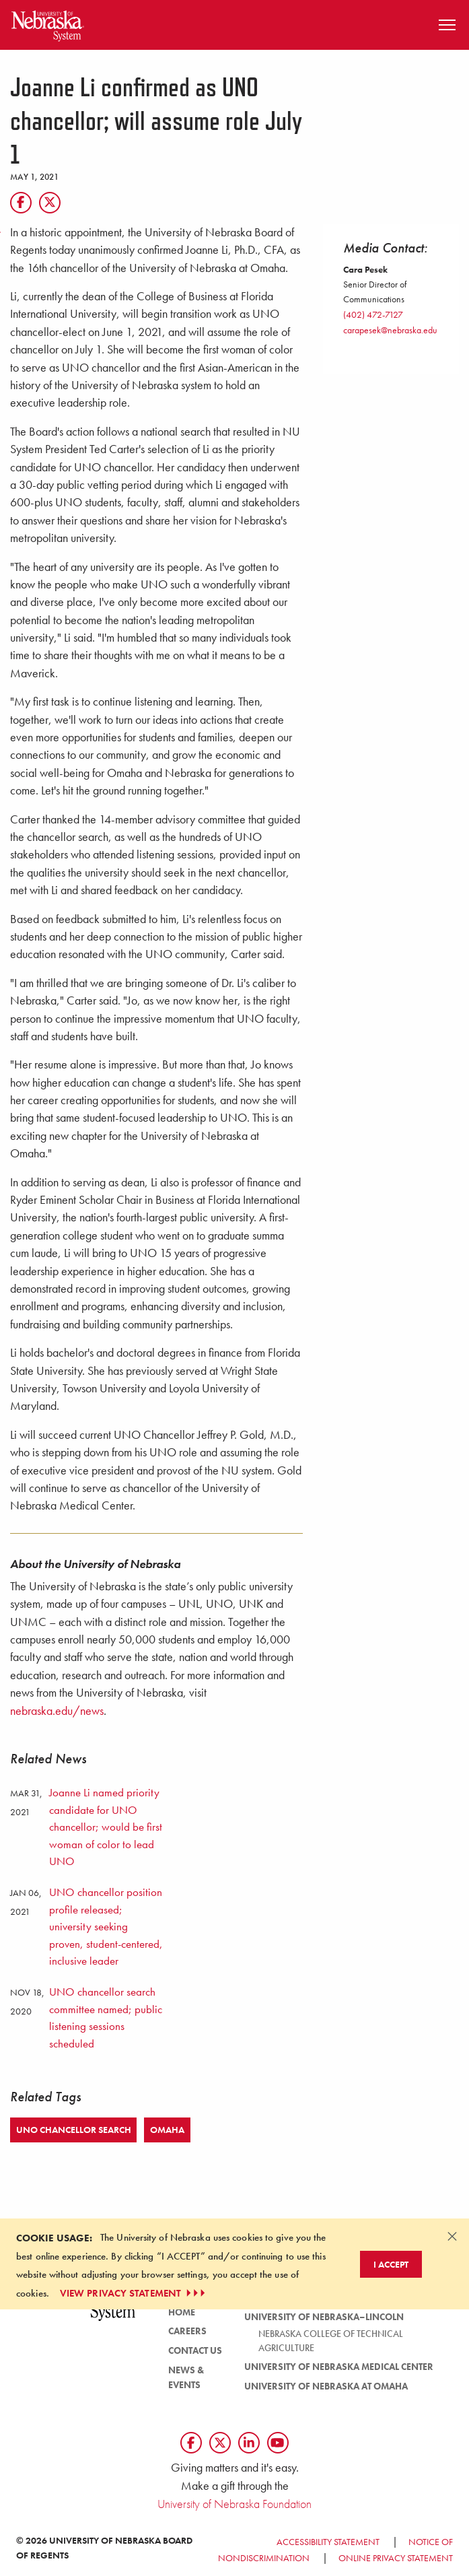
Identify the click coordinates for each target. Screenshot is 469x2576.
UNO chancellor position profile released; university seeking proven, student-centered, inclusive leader (106, 1926)
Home (181, 2312)
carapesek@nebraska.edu (390, 330)
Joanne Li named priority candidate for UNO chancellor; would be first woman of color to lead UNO (105, 1826)
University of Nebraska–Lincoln (324, 2317)
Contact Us (195, 2350)
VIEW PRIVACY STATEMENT (134, 2293)
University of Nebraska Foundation (234, 2503)
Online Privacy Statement (395, 2558)
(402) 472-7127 (373, 314)
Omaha (167, 2130)
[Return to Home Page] (48, 23)
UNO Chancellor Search (73, 2130)
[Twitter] (50, 202)
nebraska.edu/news (57, 1710)
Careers (187, 2331)
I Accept (390, 2264)
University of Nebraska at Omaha (326, 2386)
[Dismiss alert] (452, 2236)
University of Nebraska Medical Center (338, 2367)
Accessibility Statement (328, 2542)
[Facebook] (21, 202)
